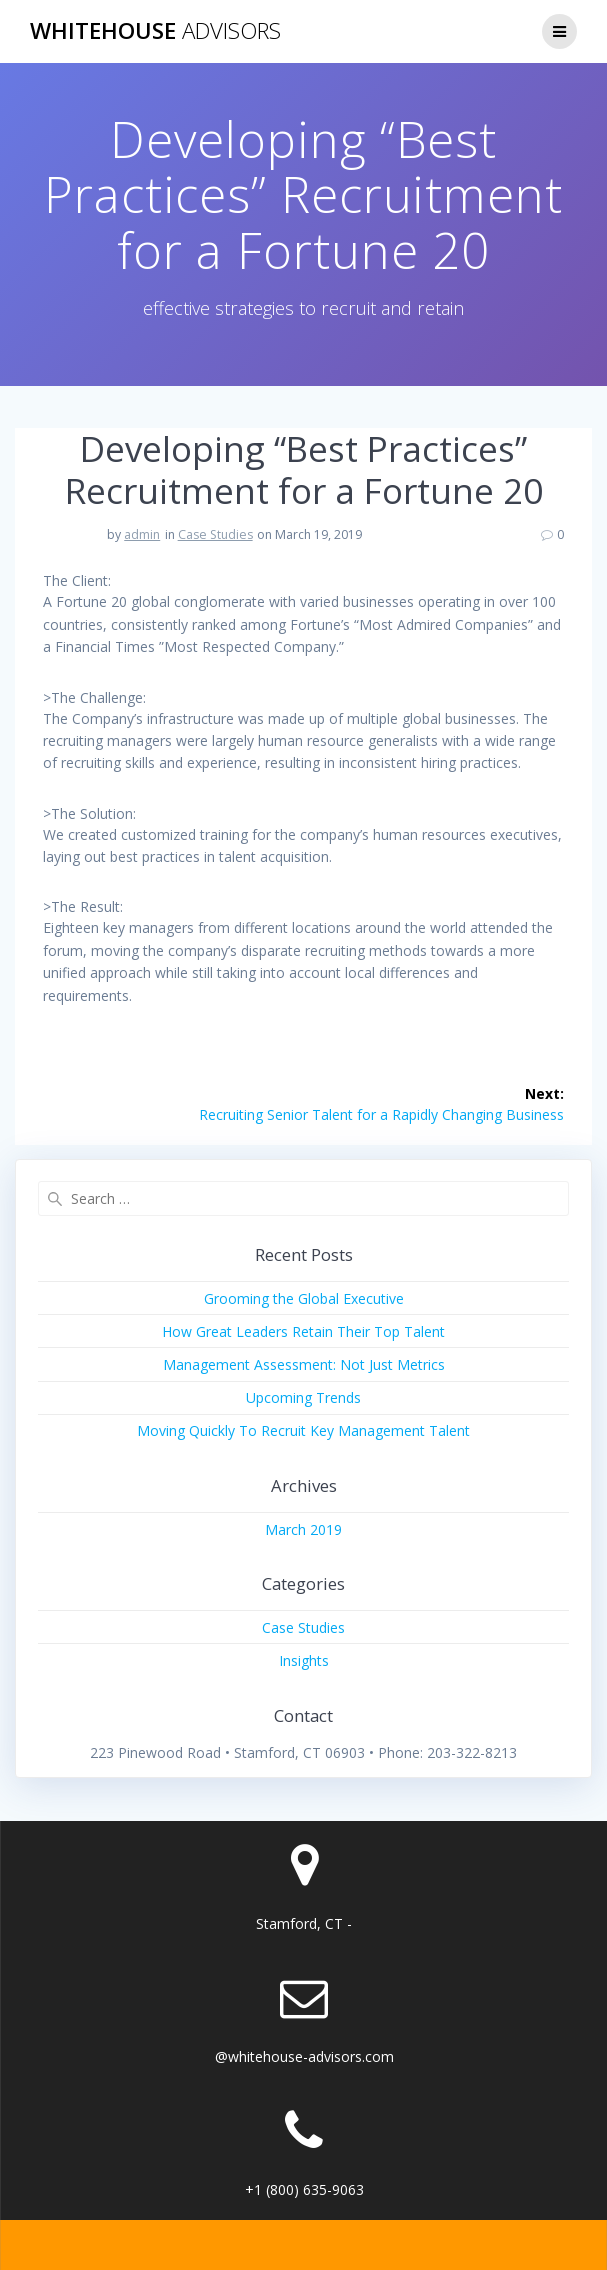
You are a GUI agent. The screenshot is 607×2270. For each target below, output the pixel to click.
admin (142, 534)
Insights (304, 1660)
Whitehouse (155, 31)
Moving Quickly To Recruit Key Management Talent (303, 1430)
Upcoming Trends (303, 1397)
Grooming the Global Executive (304, 1298)
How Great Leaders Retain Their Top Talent (303, 1331)
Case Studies (215, 534)
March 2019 (303, 1529)
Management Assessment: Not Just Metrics (304, 1364)
